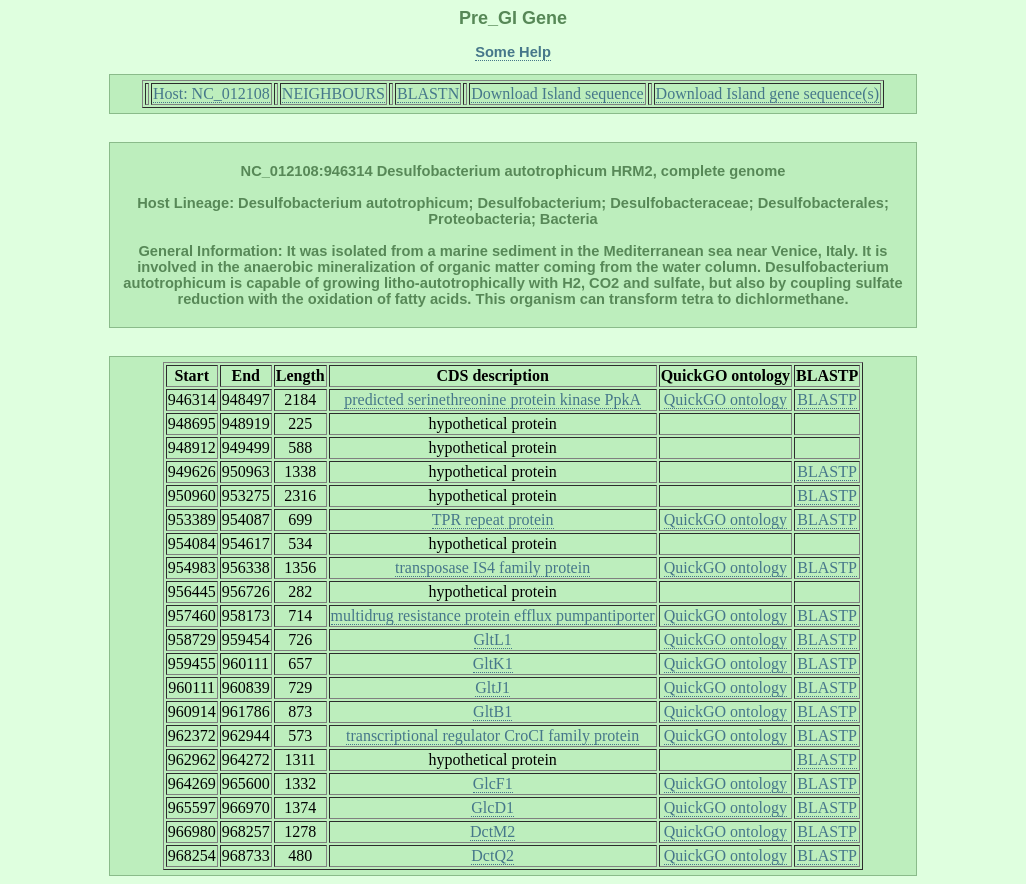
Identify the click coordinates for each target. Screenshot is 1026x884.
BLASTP (827, 399)
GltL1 (493, 639)
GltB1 (492, 711)
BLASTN (428, 93)
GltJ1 (492, 687)
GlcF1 (493, 783)
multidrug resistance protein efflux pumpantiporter (493, 615)
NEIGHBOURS (333, 93)
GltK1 (493, 663)
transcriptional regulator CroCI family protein (492, 735)
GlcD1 (492, 807)
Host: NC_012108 (211, 93)
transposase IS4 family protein (492, 567)
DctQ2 (492, 855)
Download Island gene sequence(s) (767, 93)
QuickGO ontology (725, 399)
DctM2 (492, 831)
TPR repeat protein (493, 519)
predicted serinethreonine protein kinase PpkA (492, 399)
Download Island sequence (557, 93)
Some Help (513, 52)
